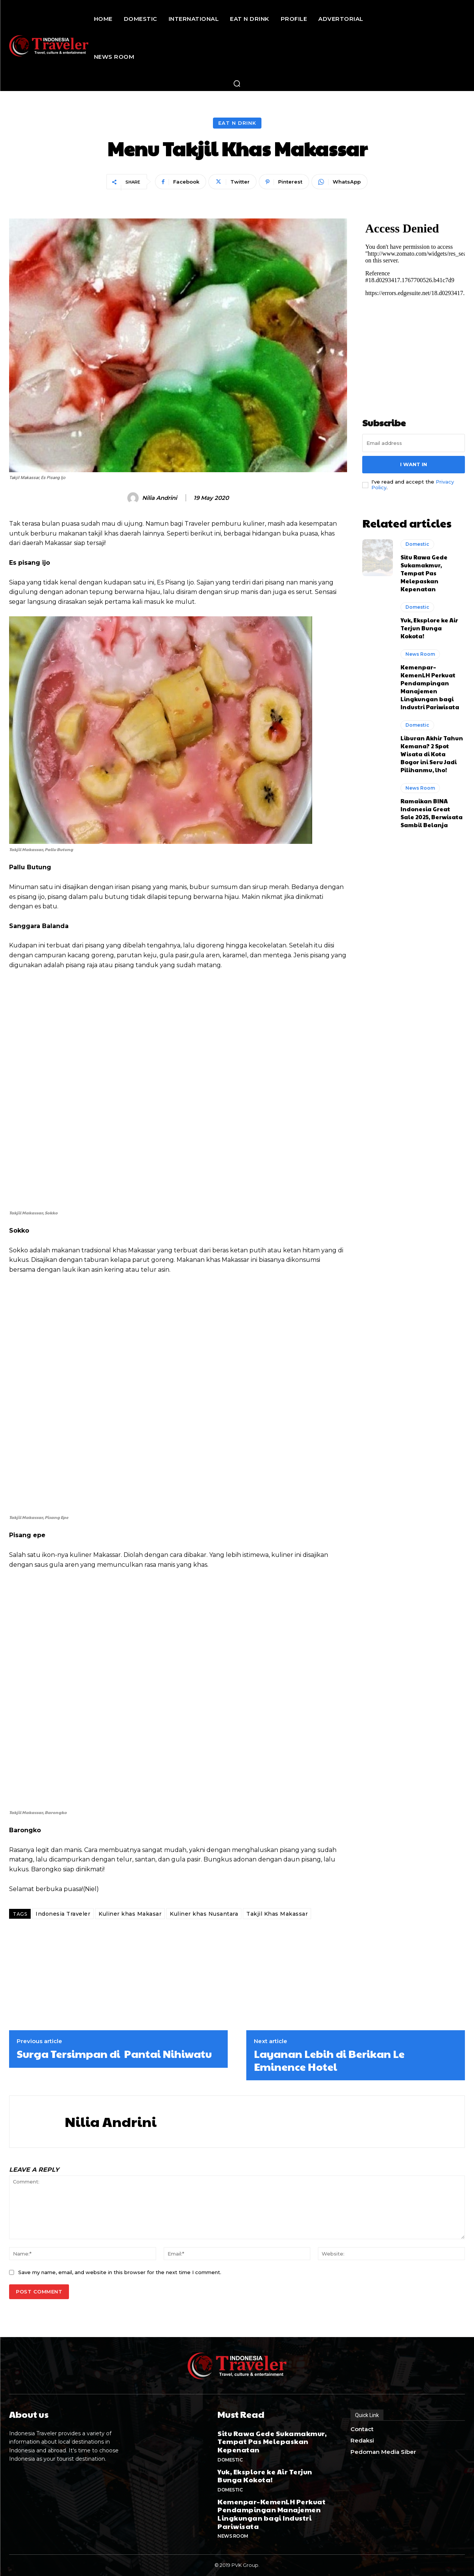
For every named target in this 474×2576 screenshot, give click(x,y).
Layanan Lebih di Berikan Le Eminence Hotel (329, 2060)
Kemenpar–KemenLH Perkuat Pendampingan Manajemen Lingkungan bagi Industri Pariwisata (429, 687)
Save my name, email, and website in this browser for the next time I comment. (119, 2272)
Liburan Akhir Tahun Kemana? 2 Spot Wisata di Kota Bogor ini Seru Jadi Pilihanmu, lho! (431, 754)
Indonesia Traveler (63, 1913)
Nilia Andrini (159, 498)
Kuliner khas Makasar (130, 1913)
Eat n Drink (237, 123)
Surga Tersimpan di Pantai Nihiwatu (114, 2053)
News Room (420, 654)
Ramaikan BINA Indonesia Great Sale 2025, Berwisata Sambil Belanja (431, 813)
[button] (236, 83)
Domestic (417, 544)
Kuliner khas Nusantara (204, 1913)
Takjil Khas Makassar (277, 1913)
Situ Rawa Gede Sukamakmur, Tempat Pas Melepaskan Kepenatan (423, 573)
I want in (413, 464)
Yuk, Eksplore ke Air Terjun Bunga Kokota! (429, 628)
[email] (413, 443)
